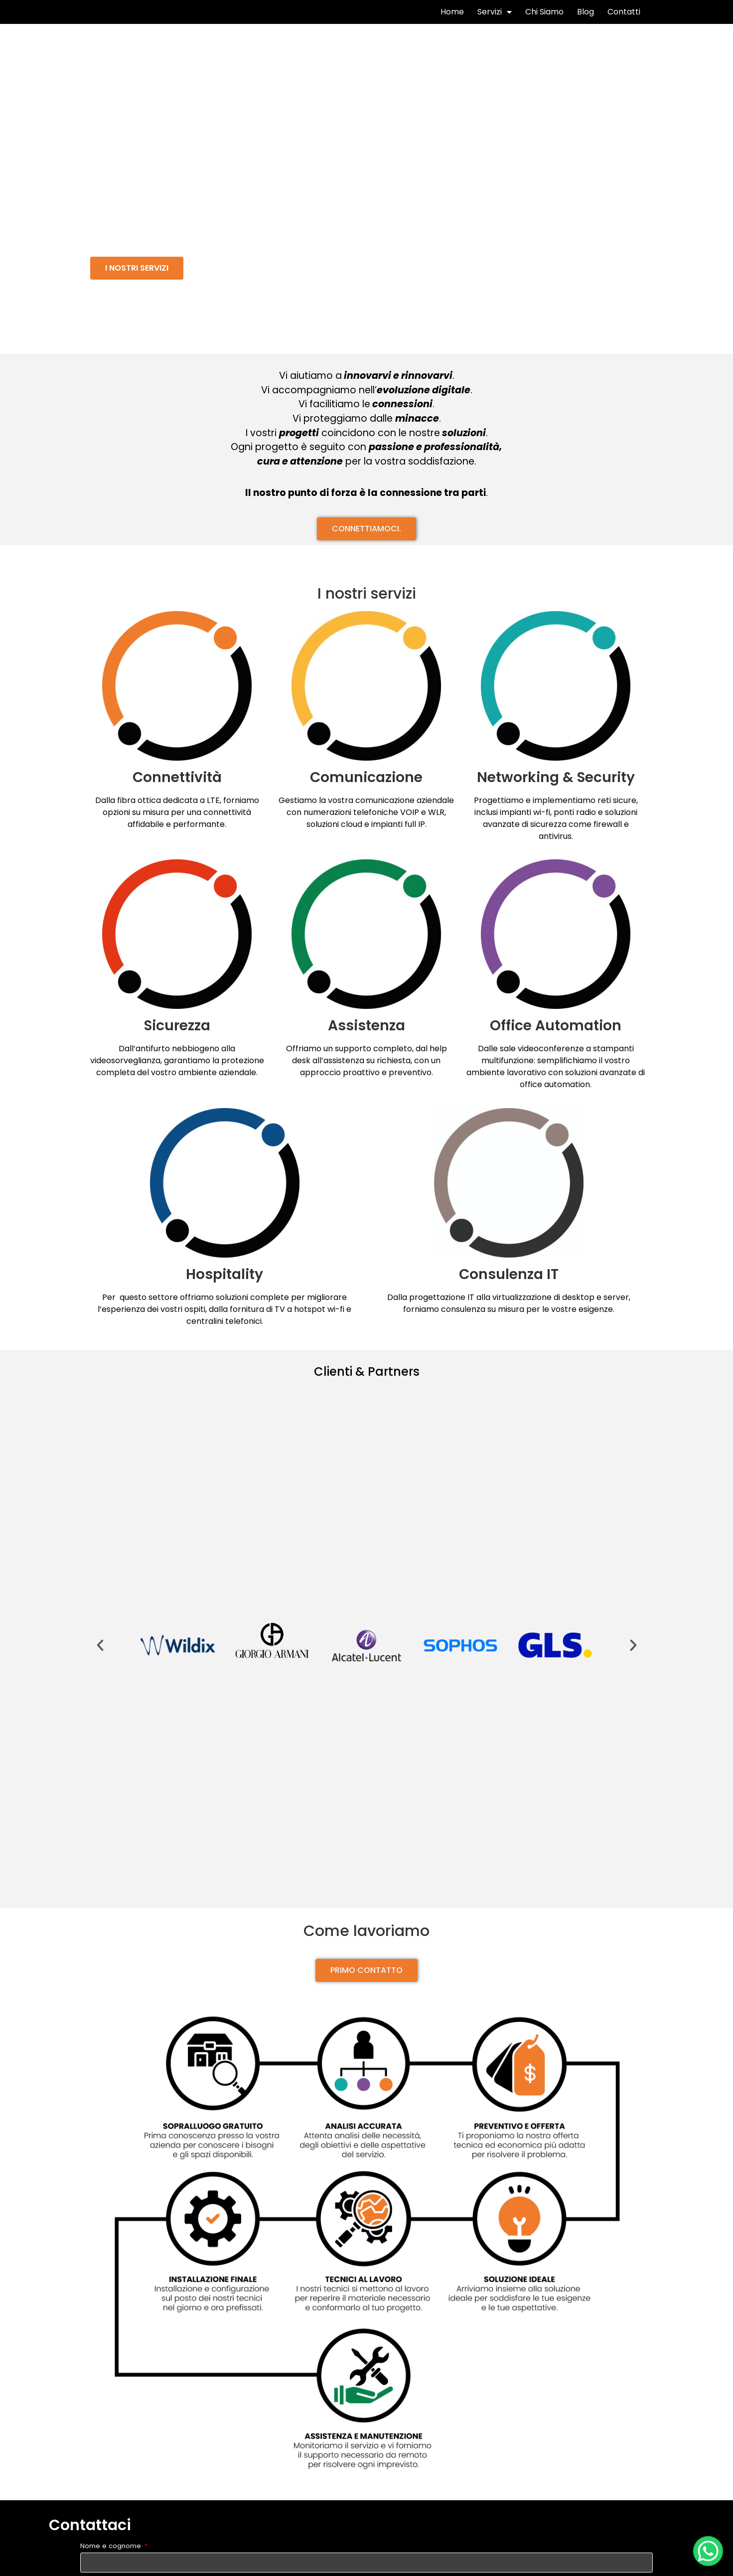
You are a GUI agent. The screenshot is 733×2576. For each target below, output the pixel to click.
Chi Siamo (544, 19)
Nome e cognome (111, 2563)
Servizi (494, 20)
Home (452, 19)
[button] (136, 283)
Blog (585, 19)
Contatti (623, 19)
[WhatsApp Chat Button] (708, 2551)
